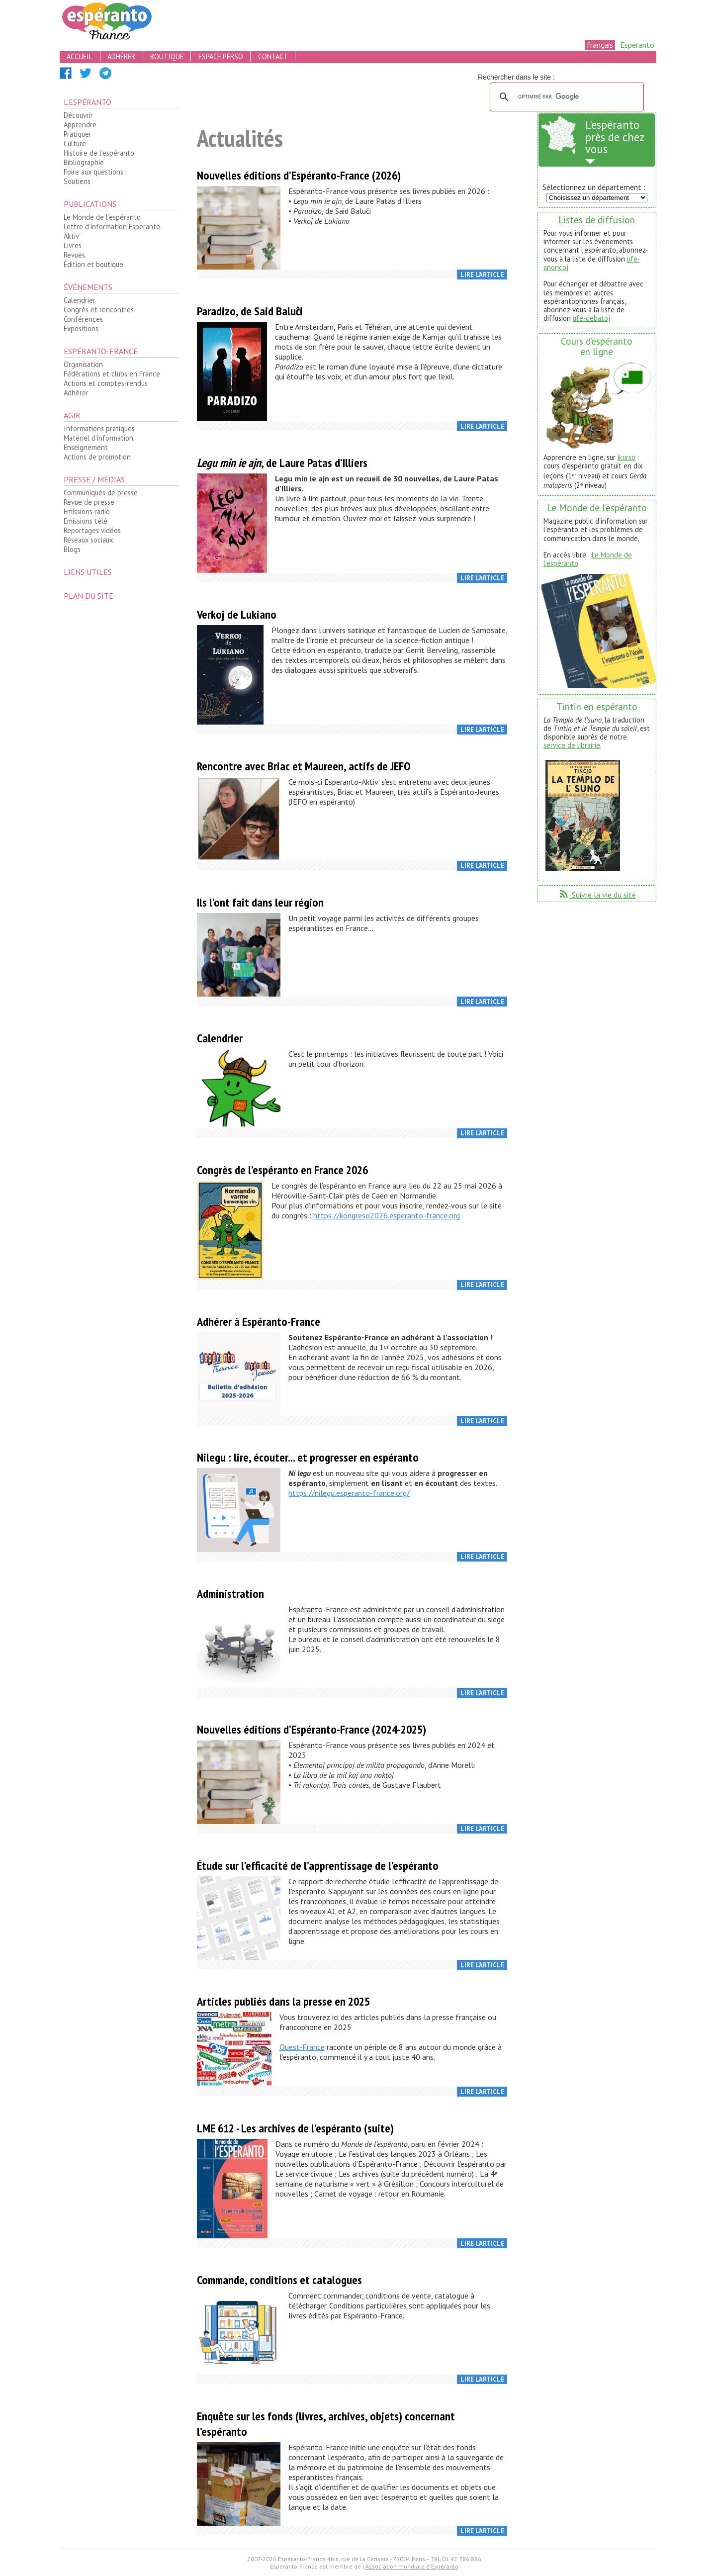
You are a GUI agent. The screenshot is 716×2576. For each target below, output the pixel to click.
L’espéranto (87, 102)
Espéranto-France (101, 351)
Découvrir (78, 115)
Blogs (72, 549)
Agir (72, 415)
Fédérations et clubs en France (112, 373)
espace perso (220, 56)
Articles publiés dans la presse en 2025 (283, 2001)
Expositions (81, 328)
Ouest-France (302, 2047)
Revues (74, 255)
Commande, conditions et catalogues (279, 2280)
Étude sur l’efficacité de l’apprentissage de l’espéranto (318, 1865)
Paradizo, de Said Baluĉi (250, 311)
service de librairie (571, 745)
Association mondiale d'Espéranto (411, 2566)
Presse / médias (94, 479)
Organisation (83, 364)
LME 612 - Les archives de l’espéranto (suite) (295, 2128)
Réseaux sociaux (88, 540)
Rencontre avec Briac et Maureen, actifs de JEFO (304, 766)
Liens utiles (88, 572)
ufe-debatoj (591, 318)
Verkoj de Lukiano (236, 614)
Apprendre (80, 124)
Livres (73, 245)
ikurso (626, 457)
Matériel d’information (98, 438)
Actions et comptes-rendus (106, 383)
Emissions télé (85, 521)
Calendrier (79, 300)
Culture (75, 143)
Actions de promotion (97, 456)
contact (273, 56)
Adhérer (76, 392)
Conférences (83, 319)
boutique (166, 56)
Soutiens (77, 181)
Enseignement (86, 447)
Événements (88, 287)
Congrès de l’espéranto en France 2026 (282, 1170)
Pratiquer (77, 134)
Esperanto (637, 45)
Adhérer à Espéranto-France (258, 1321)
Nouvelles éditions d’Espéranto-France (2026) (299, 175)
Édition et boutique (93, 264)
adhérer (121, 56)
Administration (230, 1593)
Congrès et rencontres (99, 309)
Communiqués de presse (101, 492)
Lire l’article (482, 275)
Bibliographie (84, 162)
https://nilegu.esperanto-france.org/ (349, 1493)
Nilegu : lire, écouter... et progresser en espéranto (308, 1457)
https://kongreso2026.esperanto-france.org (386, 1215)
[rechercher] (565, 97)
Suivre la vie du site (597, 895)
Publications (90, 204)
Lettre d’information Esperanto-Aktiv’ (113, 231)
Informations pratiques (99, 428)
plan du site (88, 596)
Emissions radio (87, 511)
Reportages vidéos (92, 530)
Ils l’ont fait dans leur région (260, 902)
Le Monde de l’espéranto (102, 217)
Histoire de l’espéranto (99, 153)
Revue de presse (89, 502)
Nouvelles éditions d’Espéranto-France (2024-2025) (311, 1729)
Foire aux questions (93, 172)
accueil (79, 56)
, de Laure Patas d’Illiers (282, 462)
